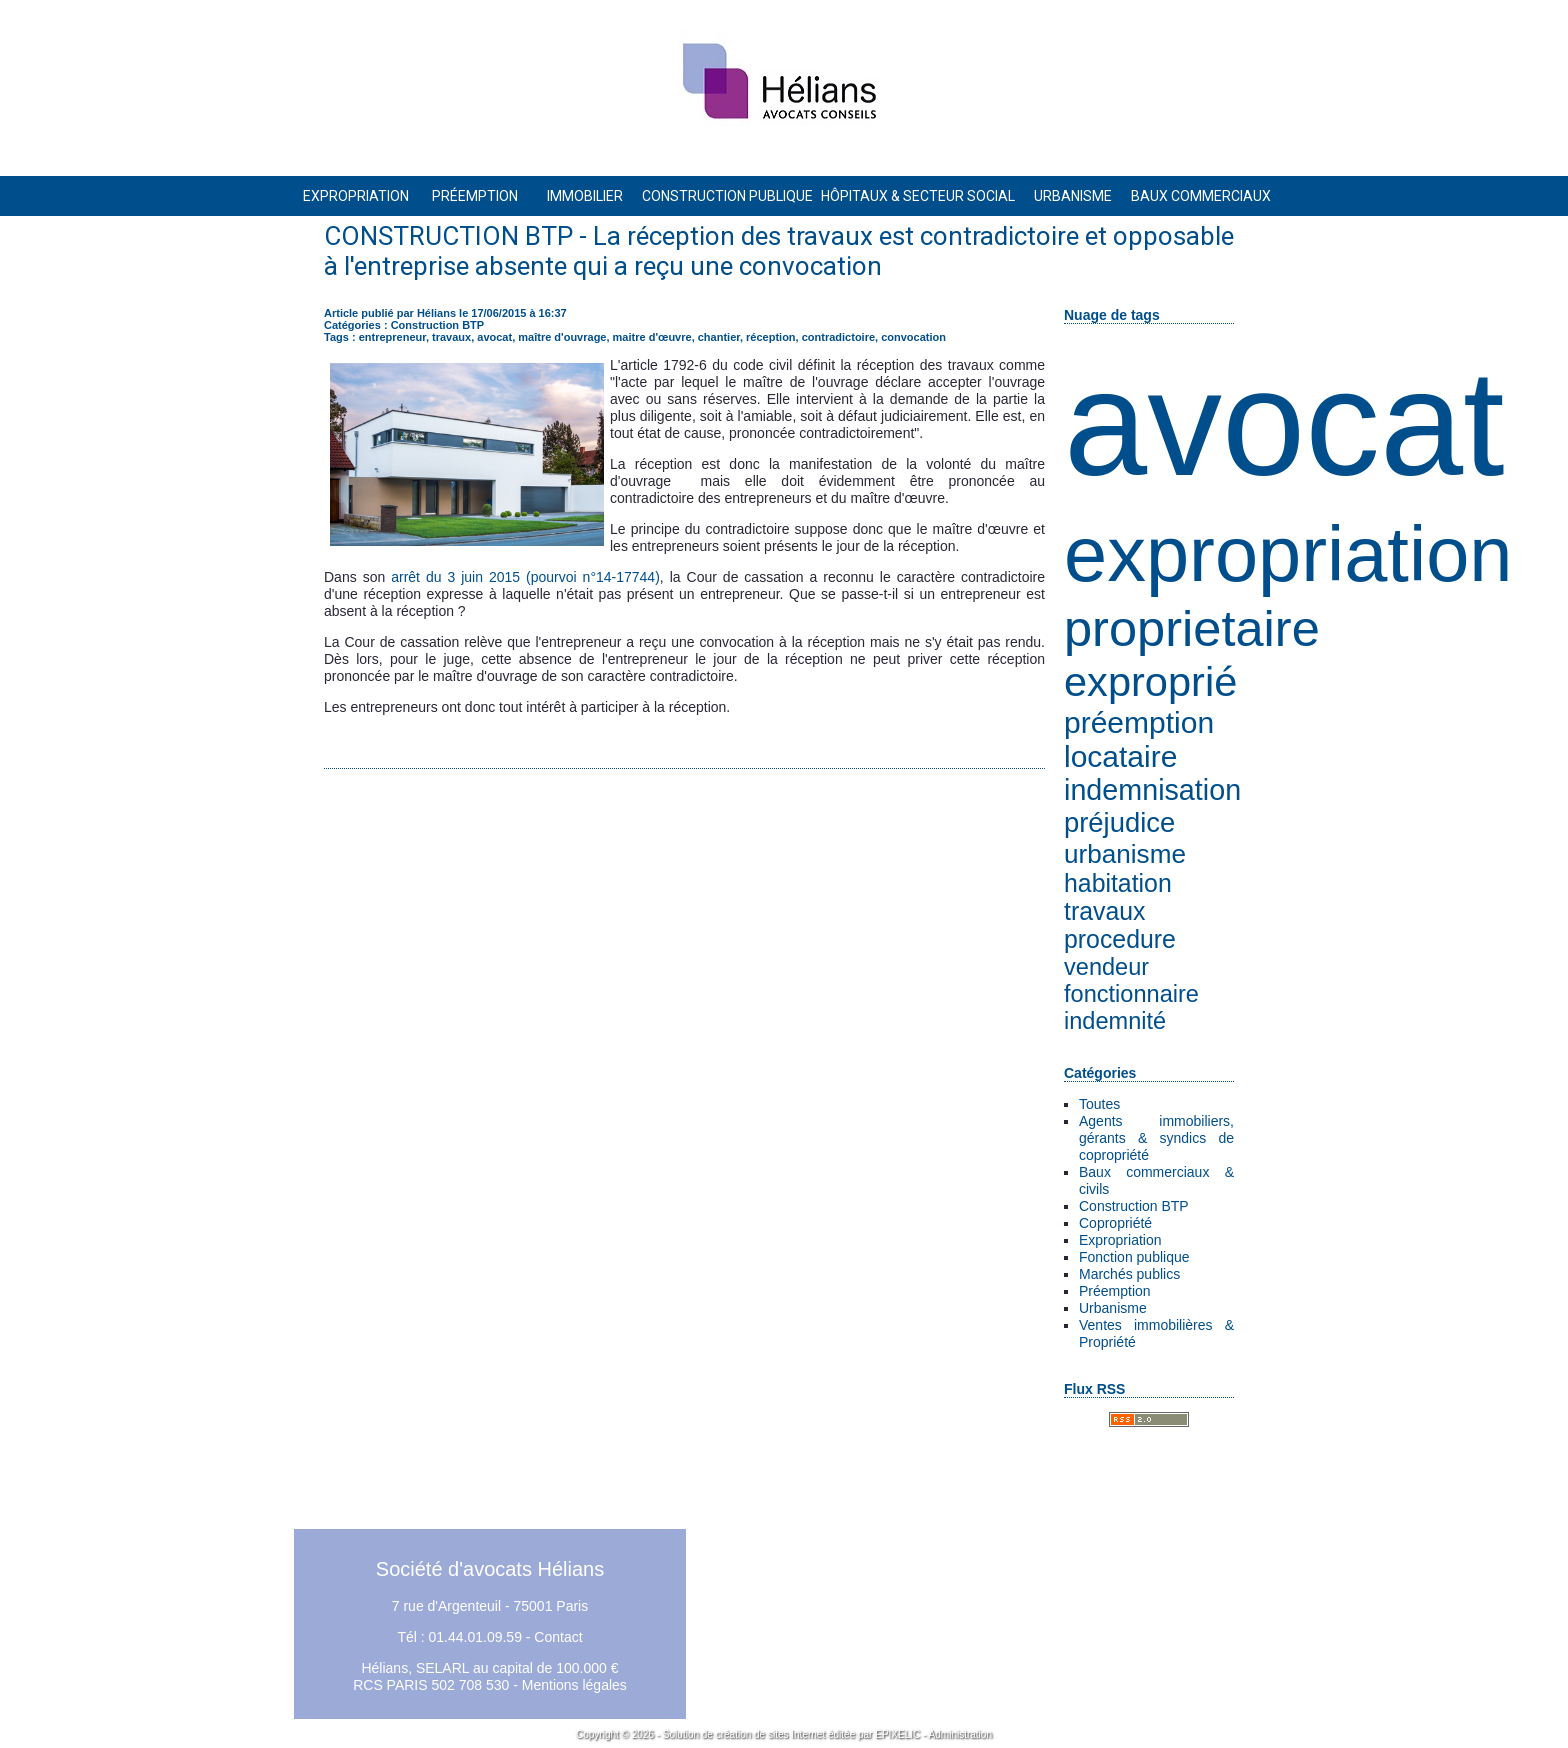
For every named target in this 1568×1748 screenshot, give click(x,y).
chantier (719, 337)
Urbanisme (1113, 1308)
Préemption (1115, 1291)
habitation (1118, 883)
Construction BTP (1134, 1206)
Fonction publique (1134, 1257)
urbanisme (1125, 854)
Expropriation (1120, 1240)
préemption (1139, 722)
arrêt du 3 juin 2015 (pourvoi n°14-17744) (525, 577)
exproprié (1150, 681)
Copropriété (1115, 1223)
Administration (960, 1734)
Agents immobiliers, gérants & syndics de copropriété (1156, 1138)
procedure (1120, 939)
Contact (558, 1637)
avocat (1284, 423)
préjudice (1119, 822)
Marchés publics (1129, 1274)
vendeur (1106, 967)
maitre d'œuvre (652, 337)
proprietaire (1192, 628)
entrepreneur (392, 337)
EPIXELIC (897, 1734)
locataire (1120, 756)
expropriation (1288, 554)
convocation (913, 337)
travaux (1104, 911)
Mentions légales (574, 1685)
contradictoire (838, 337)
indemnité (1115, 1021)
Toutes (1099, 1104)
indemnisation (1152, 790)
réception (771, 337)
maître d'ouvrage (562, 337)
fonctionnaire (1131, 994)
